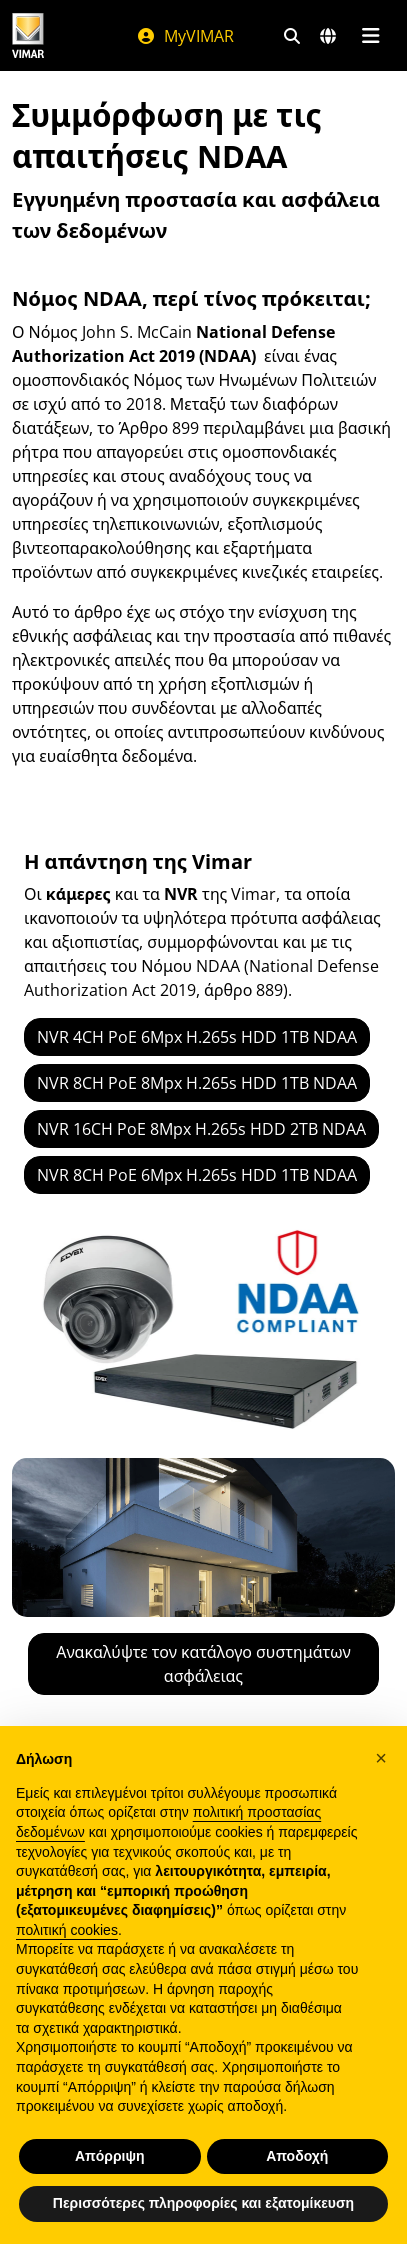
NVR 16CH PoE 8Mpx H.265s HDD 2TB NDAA (201, 1129)
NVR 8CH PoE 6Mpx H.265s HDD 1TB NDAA (197, 1175)
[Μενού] (370, 36)
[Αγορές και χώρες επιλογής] (328, 36)
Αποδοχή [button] (297, 2156)
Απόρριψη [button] (110, 2156)
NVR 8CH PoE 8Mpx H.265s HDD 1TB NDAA (197, 1083)
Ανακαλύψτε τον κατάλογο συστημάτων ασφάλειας (203, 1664)
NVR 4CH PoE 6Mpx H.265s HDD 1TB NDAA (197, 1037)
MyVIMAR (185, 36)
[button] (381, 1758)
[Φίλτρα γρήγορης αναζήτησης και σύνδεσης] (292, 36)
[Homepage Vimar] (28, 35)
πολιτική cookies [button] (67, 1930)
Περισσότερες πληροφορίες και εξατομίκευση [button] (203, 2203)
